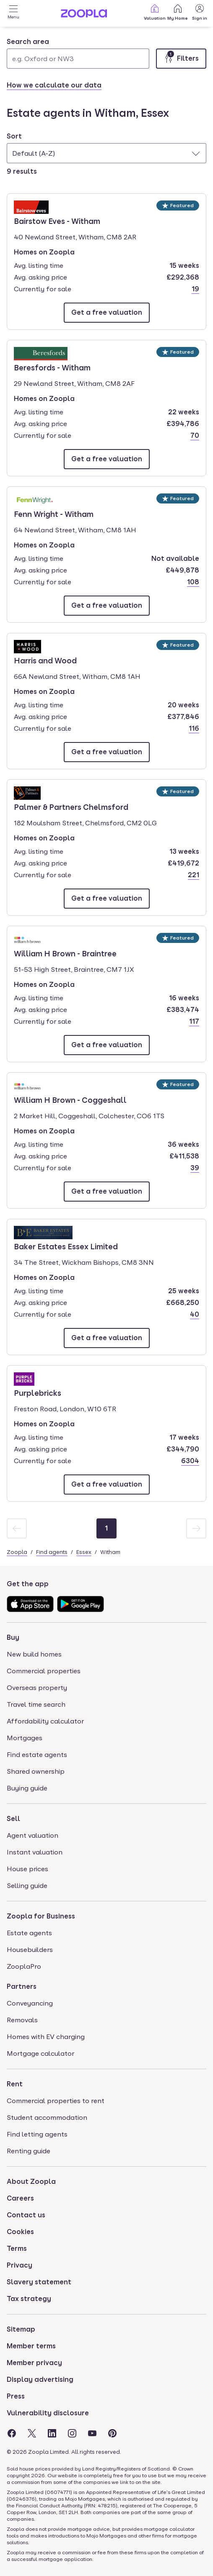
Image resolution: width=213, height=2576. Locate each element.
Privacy (19, 2265)
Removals (22, 2020)
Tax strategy (29, 2299)
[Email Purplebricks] (107, 1484)
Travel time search (36, 1704)
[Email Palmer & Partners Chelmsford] (107, 899)
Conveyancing (30, 2003)
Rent (15, 2084)
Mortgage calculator (40, 2053)
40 (194, 1314)
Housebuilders (30, 1950)
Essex (83, 1552)
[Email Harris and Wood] (107, 752)
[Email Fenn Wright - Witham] (107, 606)
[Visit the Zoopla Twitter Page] (32, 2433)
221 (193, 875)
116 (194, 728)
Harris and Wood (45, 660)
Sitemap (21, 2329)
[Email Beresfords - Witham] (107, 459)
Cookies (20, 2232)
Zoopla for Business (41, 1916)
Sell (13, 1819)
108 (193, 582)
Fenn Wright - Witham (54, 514)
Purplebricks (38, 1392)
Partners (21, 1986)
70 (194, 435)
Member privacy (34, 2363)
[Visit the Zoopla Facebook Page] (12, 2433)
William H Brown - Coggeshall (70, 1099)
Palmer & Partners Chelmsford (71, 806)
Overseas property (37, 1688)
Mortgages (24, 1738)
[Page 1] (106, 1528)
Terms (17, 2248)
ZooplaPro (24, 1966)
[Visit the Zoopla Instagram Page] (72, 2433)
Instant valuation (34, 1852)
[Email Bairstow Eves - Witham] (107, 313)
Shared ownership (36, 1771)
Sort (14, 136)
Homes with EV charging (46, 2037)
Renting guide (28, 2151)
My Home (177, 12)
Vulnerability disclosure (48, 2413)
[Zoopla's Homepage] (84, 15)
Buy (13, 1637)
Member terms (31, 2346)
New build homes (34, 1654)
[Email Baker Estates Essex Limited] (107, 1338)
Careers (20, 2198)
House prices (27, 1869)
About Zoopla (31, 2182)
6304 (190, 1461)
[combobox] (78, 53)
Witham (110, 1552)
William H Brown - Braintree (65, 953)
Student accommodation (47, 2117)
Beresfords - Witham (52, 367)
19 (195, 289)
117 (194, 1021)
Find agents (52, 1552)
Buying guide (27, 1788)
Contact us (26, 2215)
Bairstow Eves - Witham (57, 221)
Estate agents (29, 1933)
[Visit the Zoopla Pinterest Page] (112, 2433)
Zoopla (17, 1552)
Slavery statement (39, 2282)
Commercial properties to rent (55, 2101)
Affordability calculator (45, 1721)
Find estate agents (37, 1755)
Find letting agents (37, 2134)
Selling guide (27, 1886)
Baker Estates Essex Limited (66, 1246)
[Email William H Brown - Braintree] (107, 1045)
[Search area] (78, 59)
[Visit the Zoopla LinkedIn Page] (52, 2433)
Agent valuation (32, 1835)
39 (194, 1168)
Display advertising (40, 2379)
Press (16, 2396)
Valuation (155, 12)
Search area (28, 42)
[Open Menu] (13, 13)
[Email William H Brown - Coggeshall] (107, 1191)
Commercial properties (44, 1671)
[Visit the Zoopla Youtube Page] (92, 2433)
